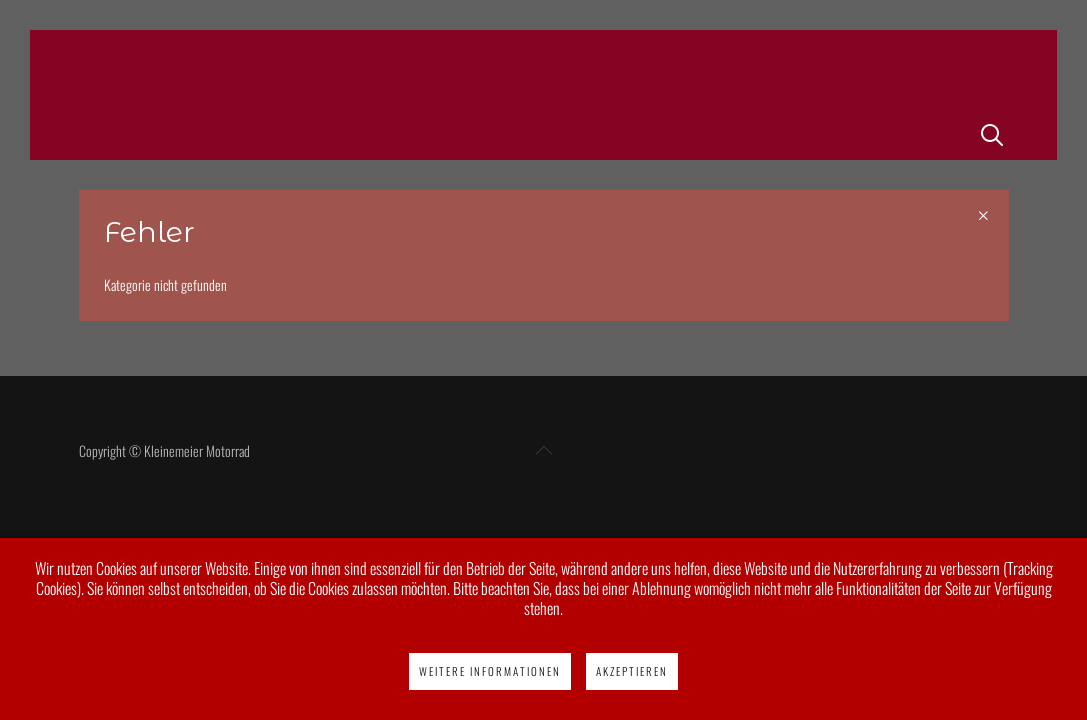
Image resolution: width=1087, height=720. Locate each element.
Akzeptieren (632, 671)
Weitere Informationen (490, 671)
